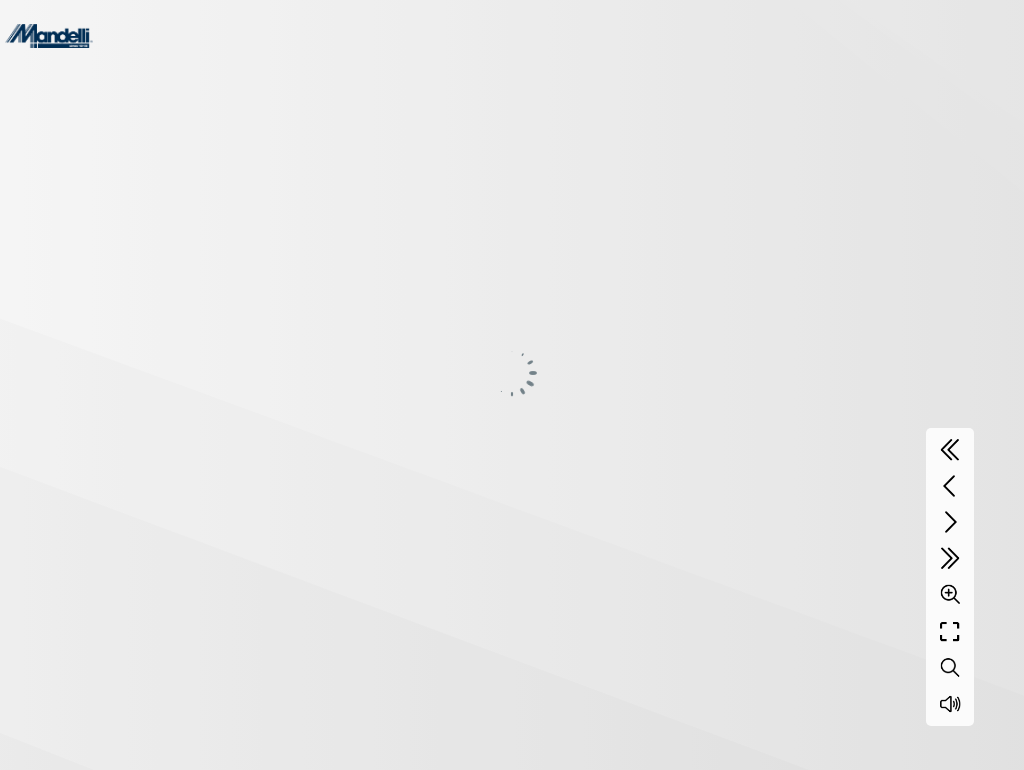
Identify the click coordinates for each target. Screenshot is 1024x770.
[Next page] (950, 522)
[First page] (950, 450)
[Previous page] (950, 486)
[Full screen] (950, 632)
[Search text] (950, 668)
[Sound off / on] (950, 704)
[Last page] (950, 558)
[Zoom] (950, 594)
